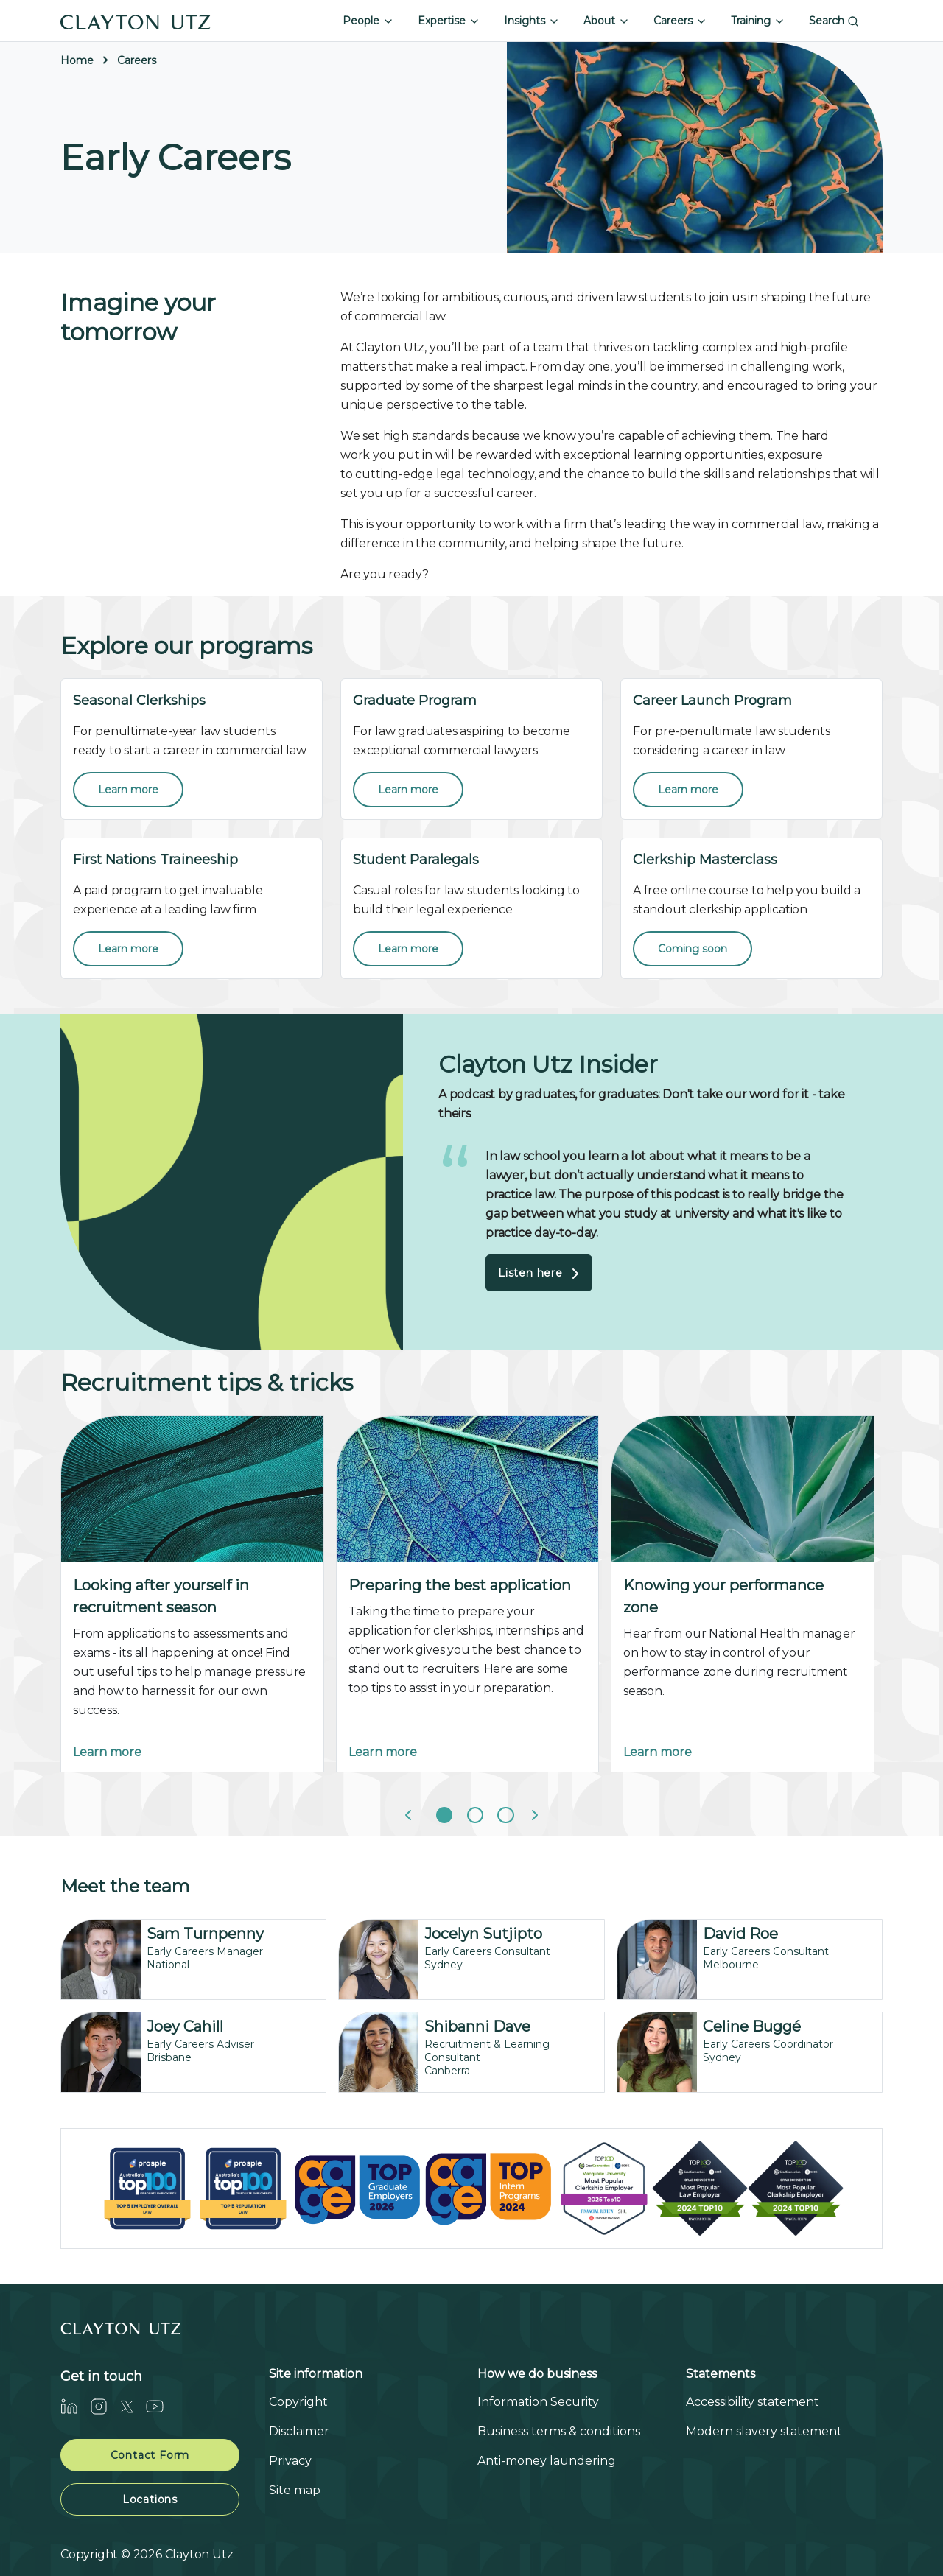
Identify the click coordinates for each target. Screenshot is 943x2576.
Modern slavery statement (764, 2431)
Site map (294, 2490)
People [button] (368, 20)
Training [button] (758, 20)
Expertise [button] (449, 20)
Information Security (538, 2402)
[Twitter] (132, 2407)
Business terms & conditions (558, 2431)
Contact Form (150, 2455)
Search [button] (834, 20)
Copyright (298, 2402)
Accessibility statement (752, 2402)
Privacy (290, 2461)
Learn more (107, 1752)
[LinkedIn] (75, 2407)
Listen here (541, 1273)
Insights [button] (532, 20)
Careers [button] (680, 20)
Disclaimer (299, 2431)
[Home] (135, 20)
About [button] (606, 20)
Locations (150, 2499)
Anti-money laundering (546, 2461)
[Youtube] (160, 2407)
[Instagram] (104, 2407)
